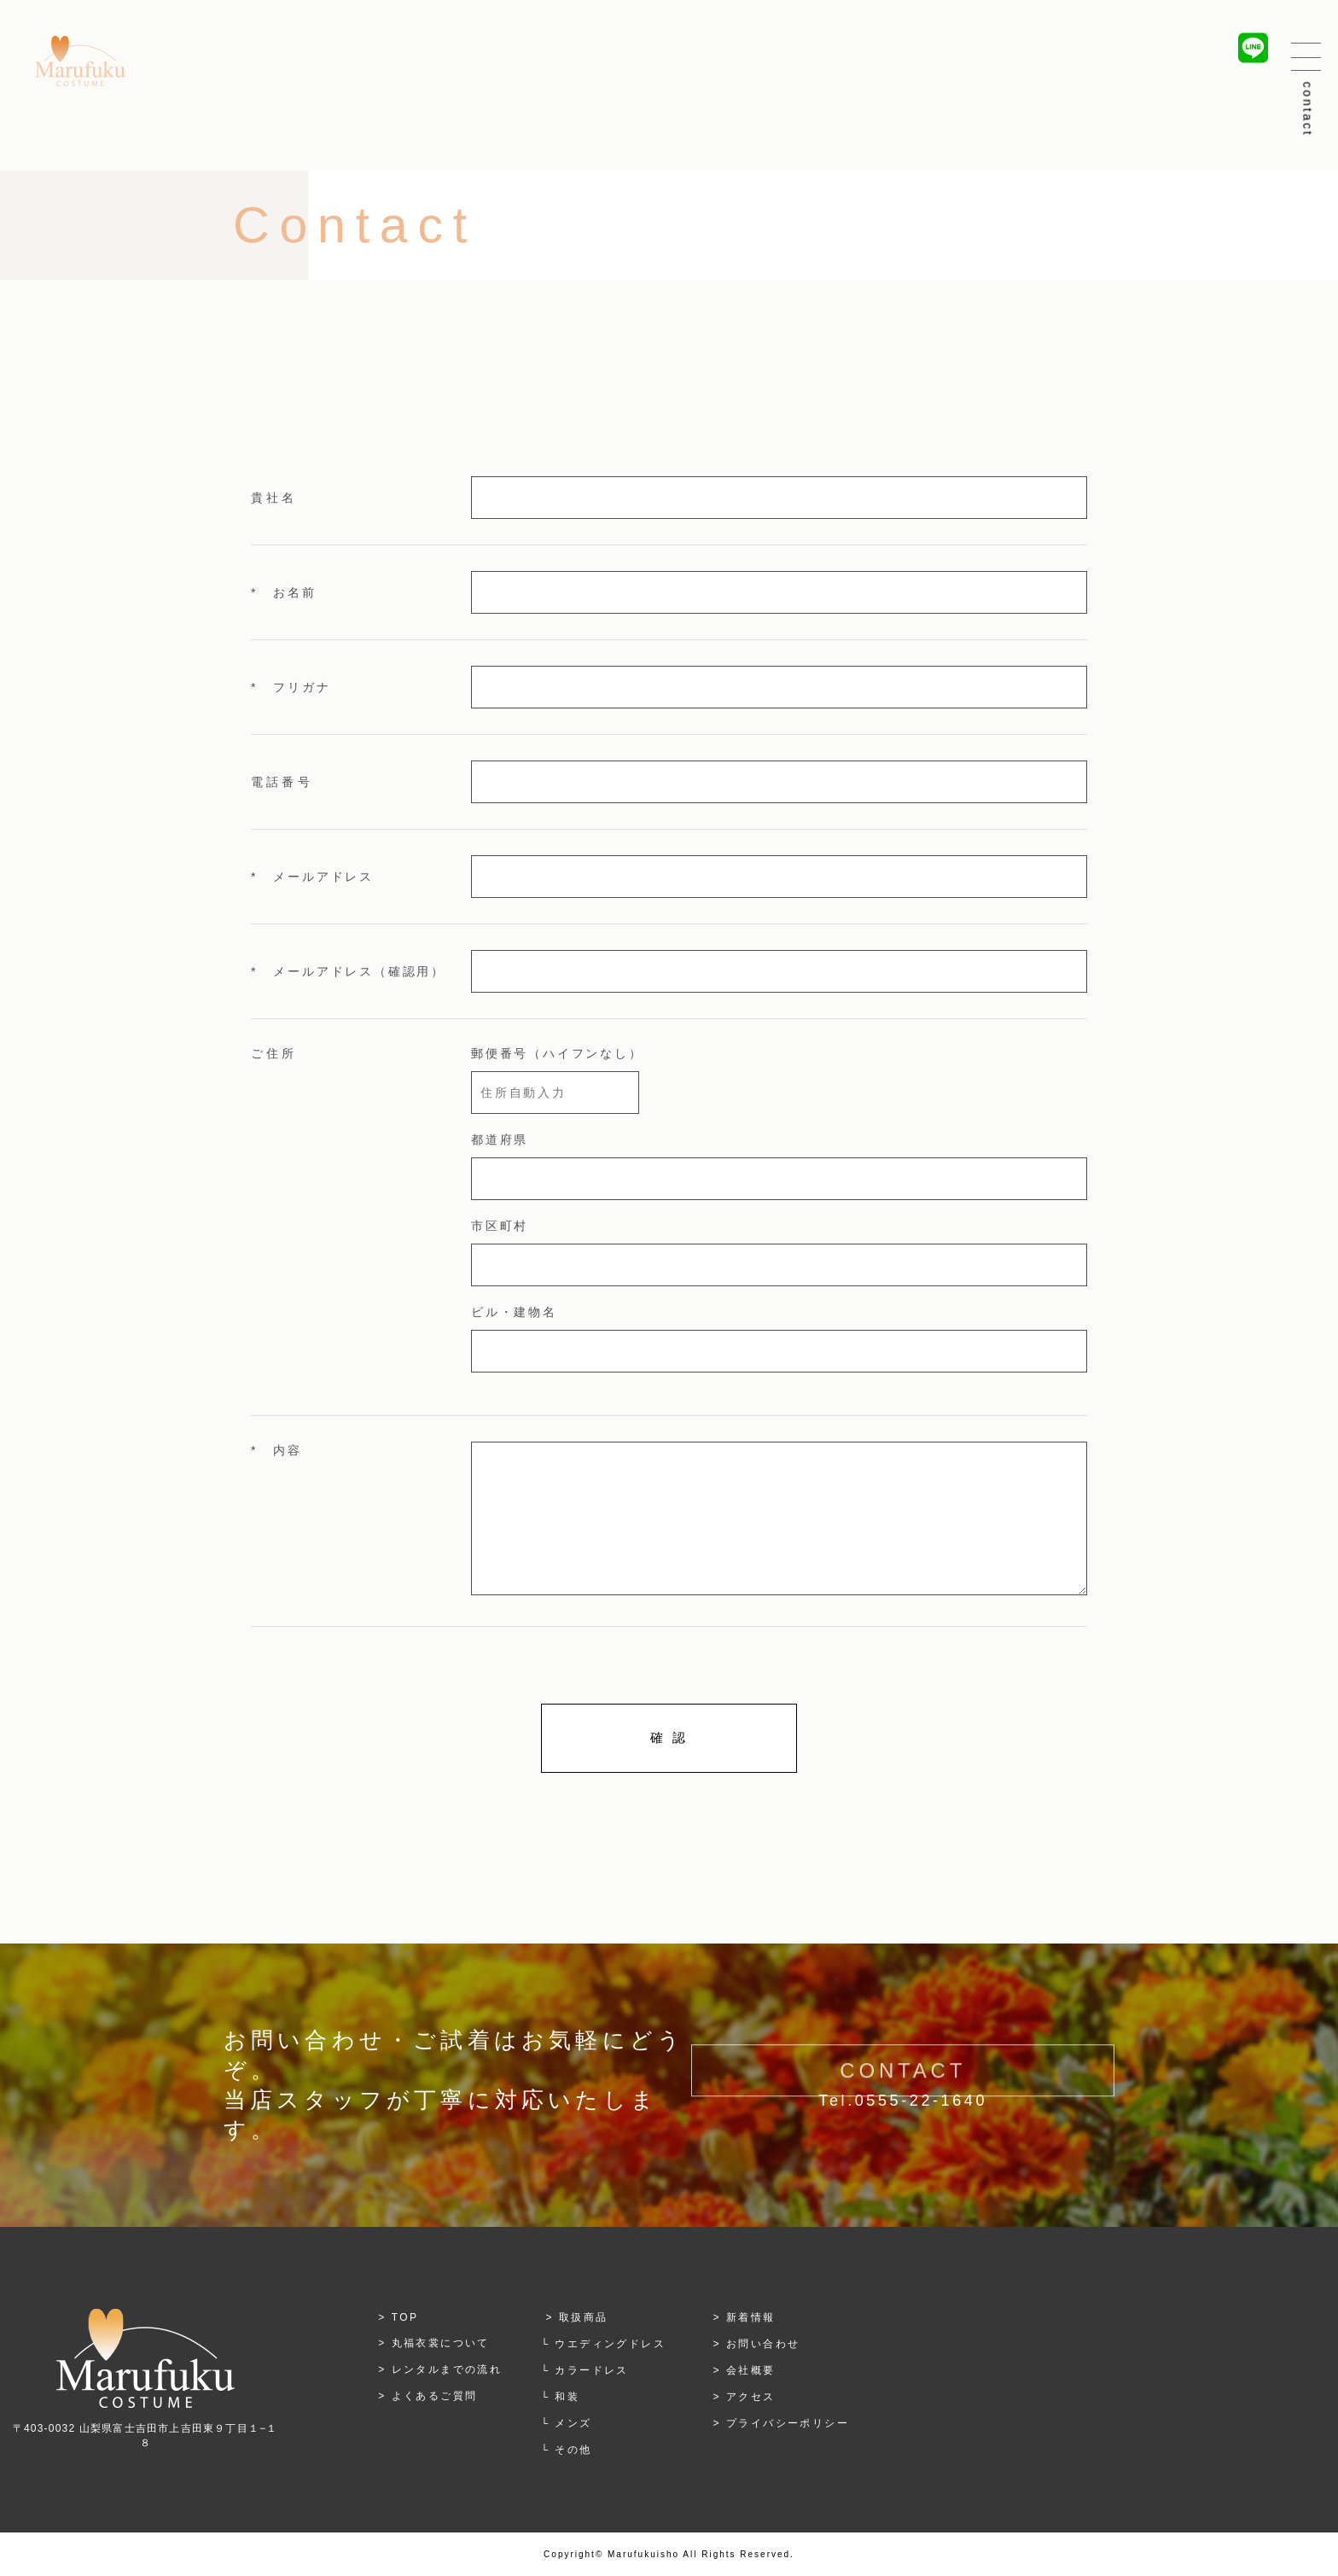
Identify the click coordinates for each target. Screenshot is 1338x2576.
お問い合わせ (763, 2344)
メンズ (573, 2423)
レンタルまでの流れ (447, 2369)
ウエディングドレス (610, 2344)
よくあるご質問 (435, 2396)
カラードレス (591, 2370)
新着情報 (751, 2317)
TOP (405, 2317)
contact (1308, 109)
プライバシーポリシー (787, 2423)
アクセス (751, 2397)
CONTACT (903, 2087)
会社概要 (751, 2370)
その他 (573, 2450)
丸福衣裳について (441, 2343)
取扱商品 (583, 2317)
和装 (567, 2397)
